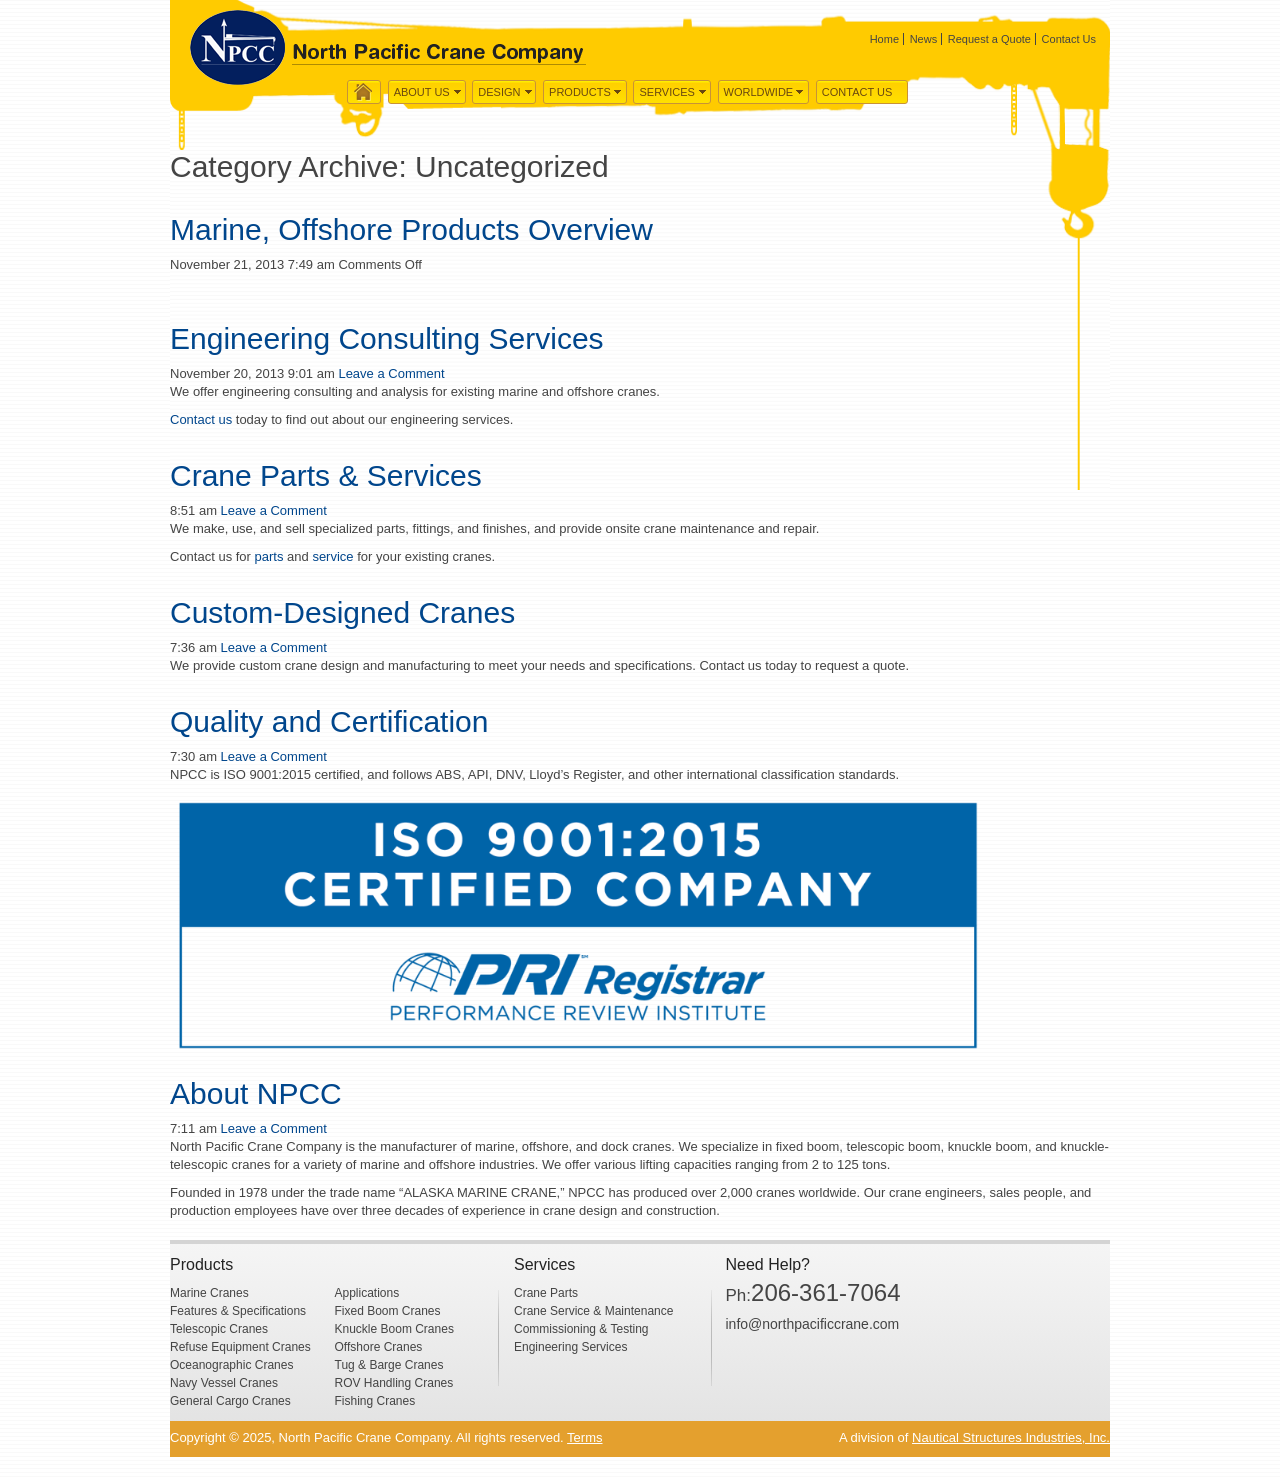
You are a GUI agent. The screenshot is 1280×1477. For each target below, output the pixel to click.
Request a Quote (989, 39)
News (924, 39)
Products (580, 92)
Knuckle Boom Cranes (394, 1329)
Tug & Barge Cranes (389, 1365)
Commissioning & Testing (581, 1329)
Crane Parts (546, 1293)
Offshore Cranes (379, 1347)
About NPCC (256, 1093)
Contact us (201, 419)
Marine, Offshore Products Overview (411, 229)
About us (422, 92)
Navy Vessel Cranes (224, 1383)
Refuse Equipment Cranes (240, 1347)
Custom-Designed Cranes (342, 612)
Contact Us (1069, 39)
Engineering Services (570, 1347)
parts (267, 556)
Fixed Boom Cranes (388, 1311)
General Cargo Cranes (230, 1401)
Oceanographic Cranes (231, 1365)
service (332, 556)
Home (884, 39)
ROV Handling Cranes (394, 1383)
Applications (367, 1293)
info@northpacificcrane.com (813, 1324)
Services (666, 92)
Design (499, 92)
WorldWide (759, 92)
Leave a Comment (391, 373)
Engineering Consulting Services (387, 338)
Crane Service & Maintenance (593, 1311)
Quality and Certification (329, 721)
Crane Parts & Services (326, 475)
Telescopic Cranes (219, 1329)
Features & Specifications (238, 1311)
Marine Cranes (209, 1293)
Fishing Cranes (375, 1401)
